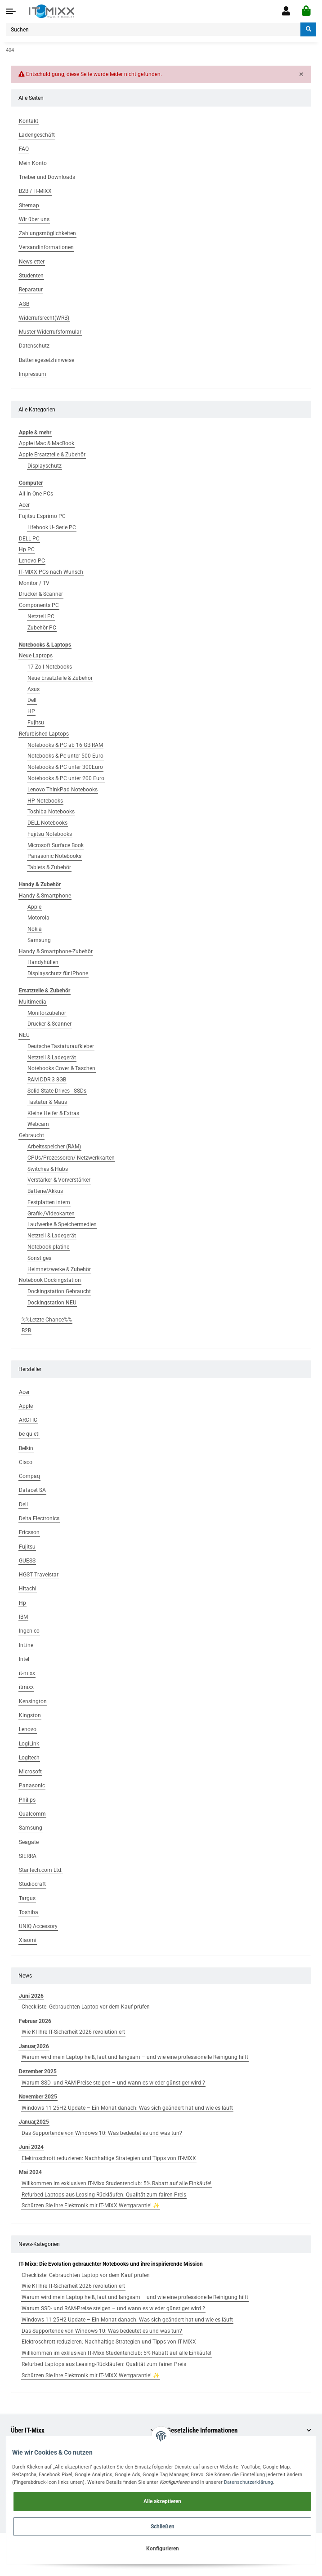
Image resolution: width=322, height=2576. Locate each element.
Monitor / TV (34, 583)
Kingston (30, 1715)
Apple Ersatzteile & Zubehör (52, 454)
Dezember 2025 (38, 2071)
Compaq (29, 1476)
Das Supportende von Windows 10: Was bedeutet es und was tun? (102, 2133)
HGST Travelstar (38, 1574)
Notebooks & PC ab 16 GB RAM (65, 745)
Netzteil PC (40, 616)
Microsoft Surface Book (55, 845)
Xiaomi (27, 1940)
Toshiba (28, 1912)
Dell (31, 700)
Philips (27, 1800)
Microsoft (30, 1771)
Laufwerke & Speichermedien (62, 1224)
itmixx (26, 1687)
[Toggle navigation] (11, 11)
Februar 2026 (35, 2021)
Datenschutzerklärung (248, 2482)
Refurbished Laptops (44, 734)
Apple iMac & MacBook (46, 443)
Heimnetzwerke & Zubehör (59, 1269)
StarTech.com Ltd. (41, 1870)
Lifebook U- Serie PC (51, 527)
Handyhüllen (42, 962)
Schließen (162, 2526)
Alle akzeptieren (162, 2501)
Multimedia (32, 1002)
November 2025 (38, 2097)
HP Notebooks (45, 801)
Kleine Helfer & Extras (53, 1113)
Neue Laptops (36, 655)
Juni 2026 (31, 1996)
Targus (27, 1898)
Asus (33, 689)
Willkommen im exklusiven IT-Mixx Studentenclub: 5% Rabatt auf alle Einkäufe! (116, 2183)
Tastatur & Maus (47, 1102)
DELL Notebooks (47, 823)
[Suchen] (153, 29)
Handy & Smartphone (45, 896)
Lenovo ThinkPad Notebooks (62, 789)
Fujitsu (35, 722)
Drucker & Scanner (41, 594)
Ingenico (29, 1631)
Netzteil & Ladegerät (51, 1057)
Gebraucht (31, 1135)
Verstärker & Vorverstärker (58, 1180)
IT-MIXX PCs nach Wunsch (51, 572)
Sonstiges (39, 1258)
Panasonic (32, 1785)
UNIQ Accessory (38, 1926)
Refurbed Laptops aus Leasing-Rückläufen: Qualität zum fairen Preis (104, 2195)
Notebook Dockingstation (50, 1280)
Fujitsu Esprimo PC (42, 516)
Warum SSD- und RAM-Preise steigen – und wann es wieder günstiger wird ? (113, 2083)
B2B (26, 1330)
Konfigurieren (162, 2548)
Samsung (39, 940)
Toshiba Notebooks (51, 811)
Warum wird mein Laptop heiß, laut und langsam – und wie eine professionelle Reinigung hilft (135, 2057)
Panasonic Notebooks (54, 856)
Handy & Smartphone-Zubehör (56, 951)
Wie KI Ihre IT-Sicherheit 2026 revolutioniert (73, 2032)
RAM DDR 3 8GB (46, 1079)
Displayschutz (44, 466)
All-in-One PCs (36, 494)
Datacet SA (32, 1490)
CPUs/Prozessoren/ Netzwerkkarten (71, 1158)
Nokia (34, 929)
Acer (24, 505)
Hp (22, 1603)
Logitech (29, 1758)
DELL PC (29, 539)
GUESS (27, 1561)
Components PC (39, 605)
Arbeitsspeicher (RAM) (54, 1146)
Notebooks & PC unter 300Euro (65, 767)
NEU (24, 1035)
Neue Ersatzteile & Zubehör (60, 678)
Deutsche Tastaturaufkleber (60, 1046)
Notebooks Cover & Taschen (61, 1068)
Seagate (29, 1842)
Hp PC (27, 549)
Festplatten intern (48, 1202)
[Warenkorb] (306, 11)
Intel (24, 1659)
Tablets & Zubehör (49, 867)
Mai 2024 (30, 2172)
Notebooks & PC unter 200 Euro (65, 778)
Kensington (33, 1701)
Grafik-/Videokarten (51, 1213)
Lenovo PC (32, 561)
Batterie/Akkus (45, 1191)
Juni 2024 (31, 2147)
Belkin (26, 1448)
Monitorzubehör (46, 1013)
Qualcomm (32, 1814)
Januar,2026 (34, 2046)
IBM (23, 1617)
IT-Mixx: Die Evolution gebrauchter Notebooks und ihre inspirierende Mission (110, 2264)
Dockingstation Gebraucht (59, 1291)
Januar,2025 (34, 2122)
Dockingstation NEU (51, 1302)
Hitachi (27, 1588)
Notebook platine (48, 1247)
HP (31, 711)
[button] (286, 11)
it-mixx (27, 1673)
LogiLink (29, 1744)
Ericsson (29, 1532)
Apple (34, 907)
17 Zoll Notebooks (49, 667)
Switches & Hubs (47, 1169)
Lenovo (27, 1729)
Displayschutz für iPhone (57, 973)
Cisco (25, 1462)
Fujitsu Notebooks (49, 834)
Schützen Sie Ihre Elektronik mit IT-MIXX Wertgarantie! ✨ (91, 2205)
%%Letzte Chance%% (47, 1320)
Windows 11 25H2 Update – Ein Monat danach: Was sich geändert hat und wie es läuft (127, 2108)
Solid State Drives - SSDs (56, 1091)
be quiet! (29, 1434)
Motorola (38, 918)
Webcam (38, 1124)
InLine (26, 1645)
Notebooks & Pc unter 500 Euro (65, 756)
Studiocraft (32, 1884)
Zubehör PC (41, 628)
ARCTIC (28, 1420)
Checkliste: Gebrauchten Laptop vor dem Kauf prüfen (86, 2007)
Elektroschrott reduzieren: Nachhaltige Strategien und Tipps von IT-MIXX (109, 2158)
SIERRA (27, 1856)
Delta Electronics (39, 1518)
